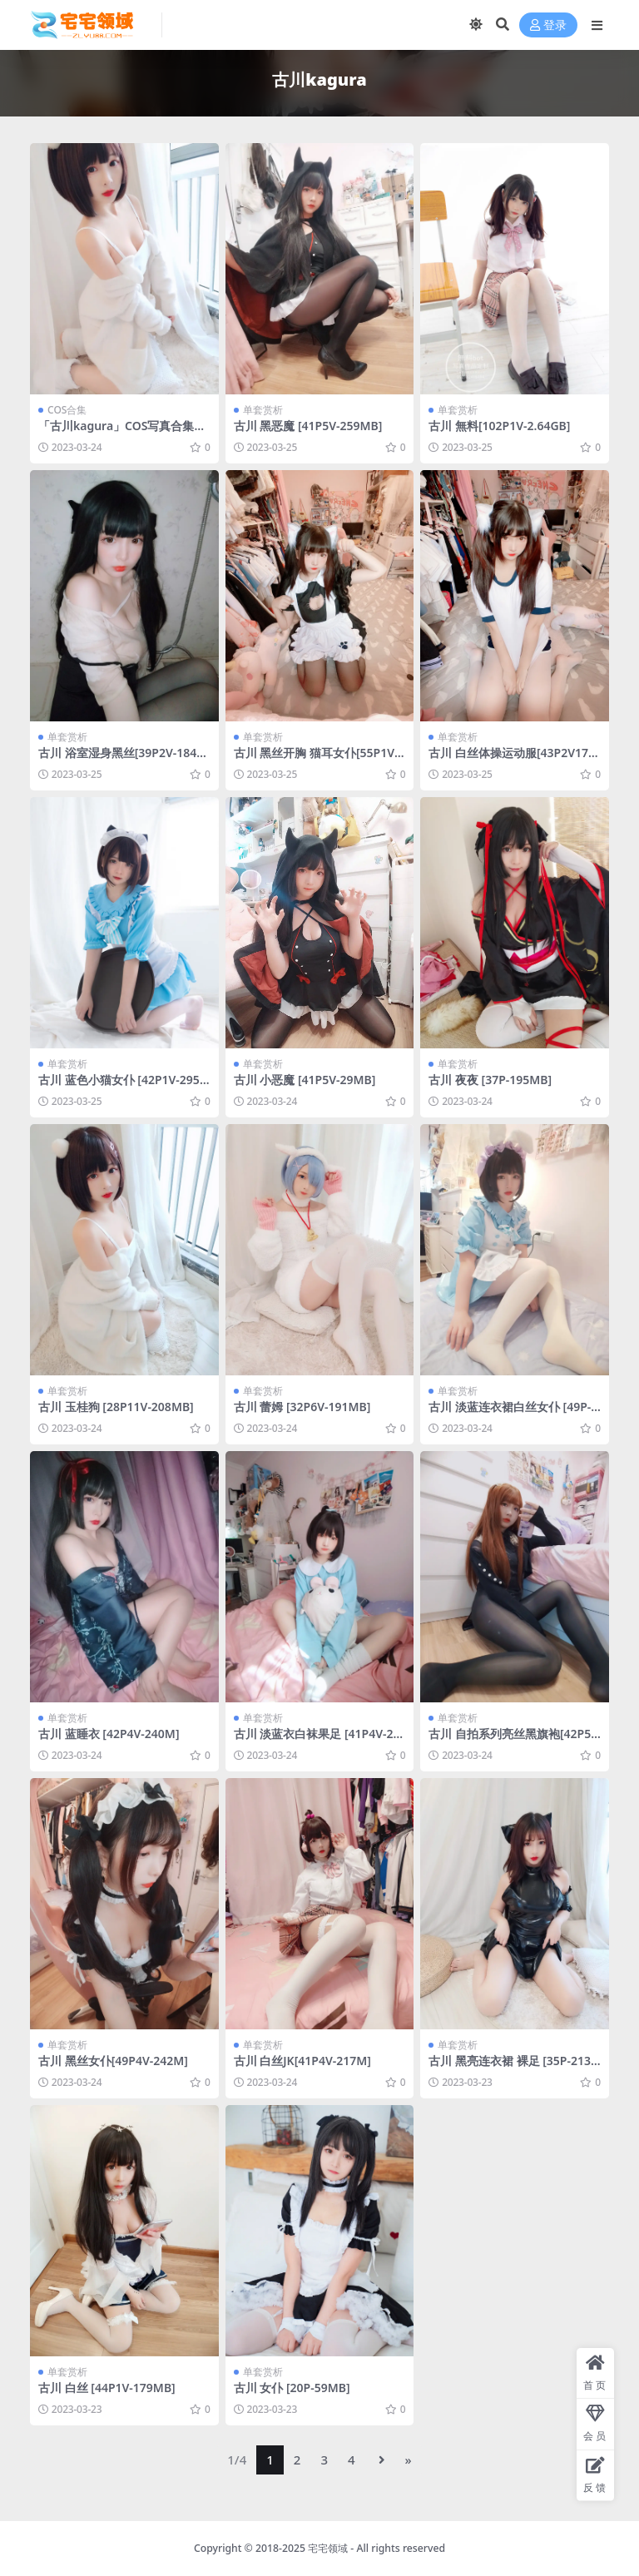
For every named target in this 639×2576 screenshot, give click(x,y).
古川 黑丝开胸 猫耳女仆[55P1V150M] (317, 760)
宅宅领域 (328, 2548)
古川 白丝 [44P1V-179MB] (107, 2387)
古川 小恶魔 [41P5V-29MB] (305, 1079)
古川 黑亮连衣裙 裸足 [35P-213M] (509, 2068)
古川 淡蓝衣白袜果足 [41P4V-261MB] (317, 1741)
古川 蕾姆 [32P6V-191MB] (302, 1406)
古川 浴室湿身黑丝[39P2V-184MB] (122, 760)
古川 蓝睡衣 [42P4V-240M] (109, 1733)
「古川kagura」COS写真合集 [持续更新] (116, 433)
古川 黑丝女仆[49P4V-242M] (113, 2060)
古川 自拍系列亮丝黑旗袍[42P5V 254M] (513, 1741)
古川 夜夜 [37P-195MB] (490, 1079)
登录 (548, 25)
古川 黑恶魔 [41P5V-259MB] (308, 425)
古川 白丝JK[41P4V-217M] (302, 2060)
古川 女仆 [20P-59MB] (292, 2387)
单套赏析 (263, 410)
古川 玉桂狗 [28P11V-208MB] (116, 1406)
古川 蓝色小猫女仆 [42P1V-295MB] (119, 1087)
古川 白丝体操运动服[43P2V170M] (511, 760)
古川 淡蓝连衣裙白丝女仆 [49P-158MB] (512, 1414)
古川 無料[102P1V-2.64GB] (499, 425)
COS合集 (67, 410)
